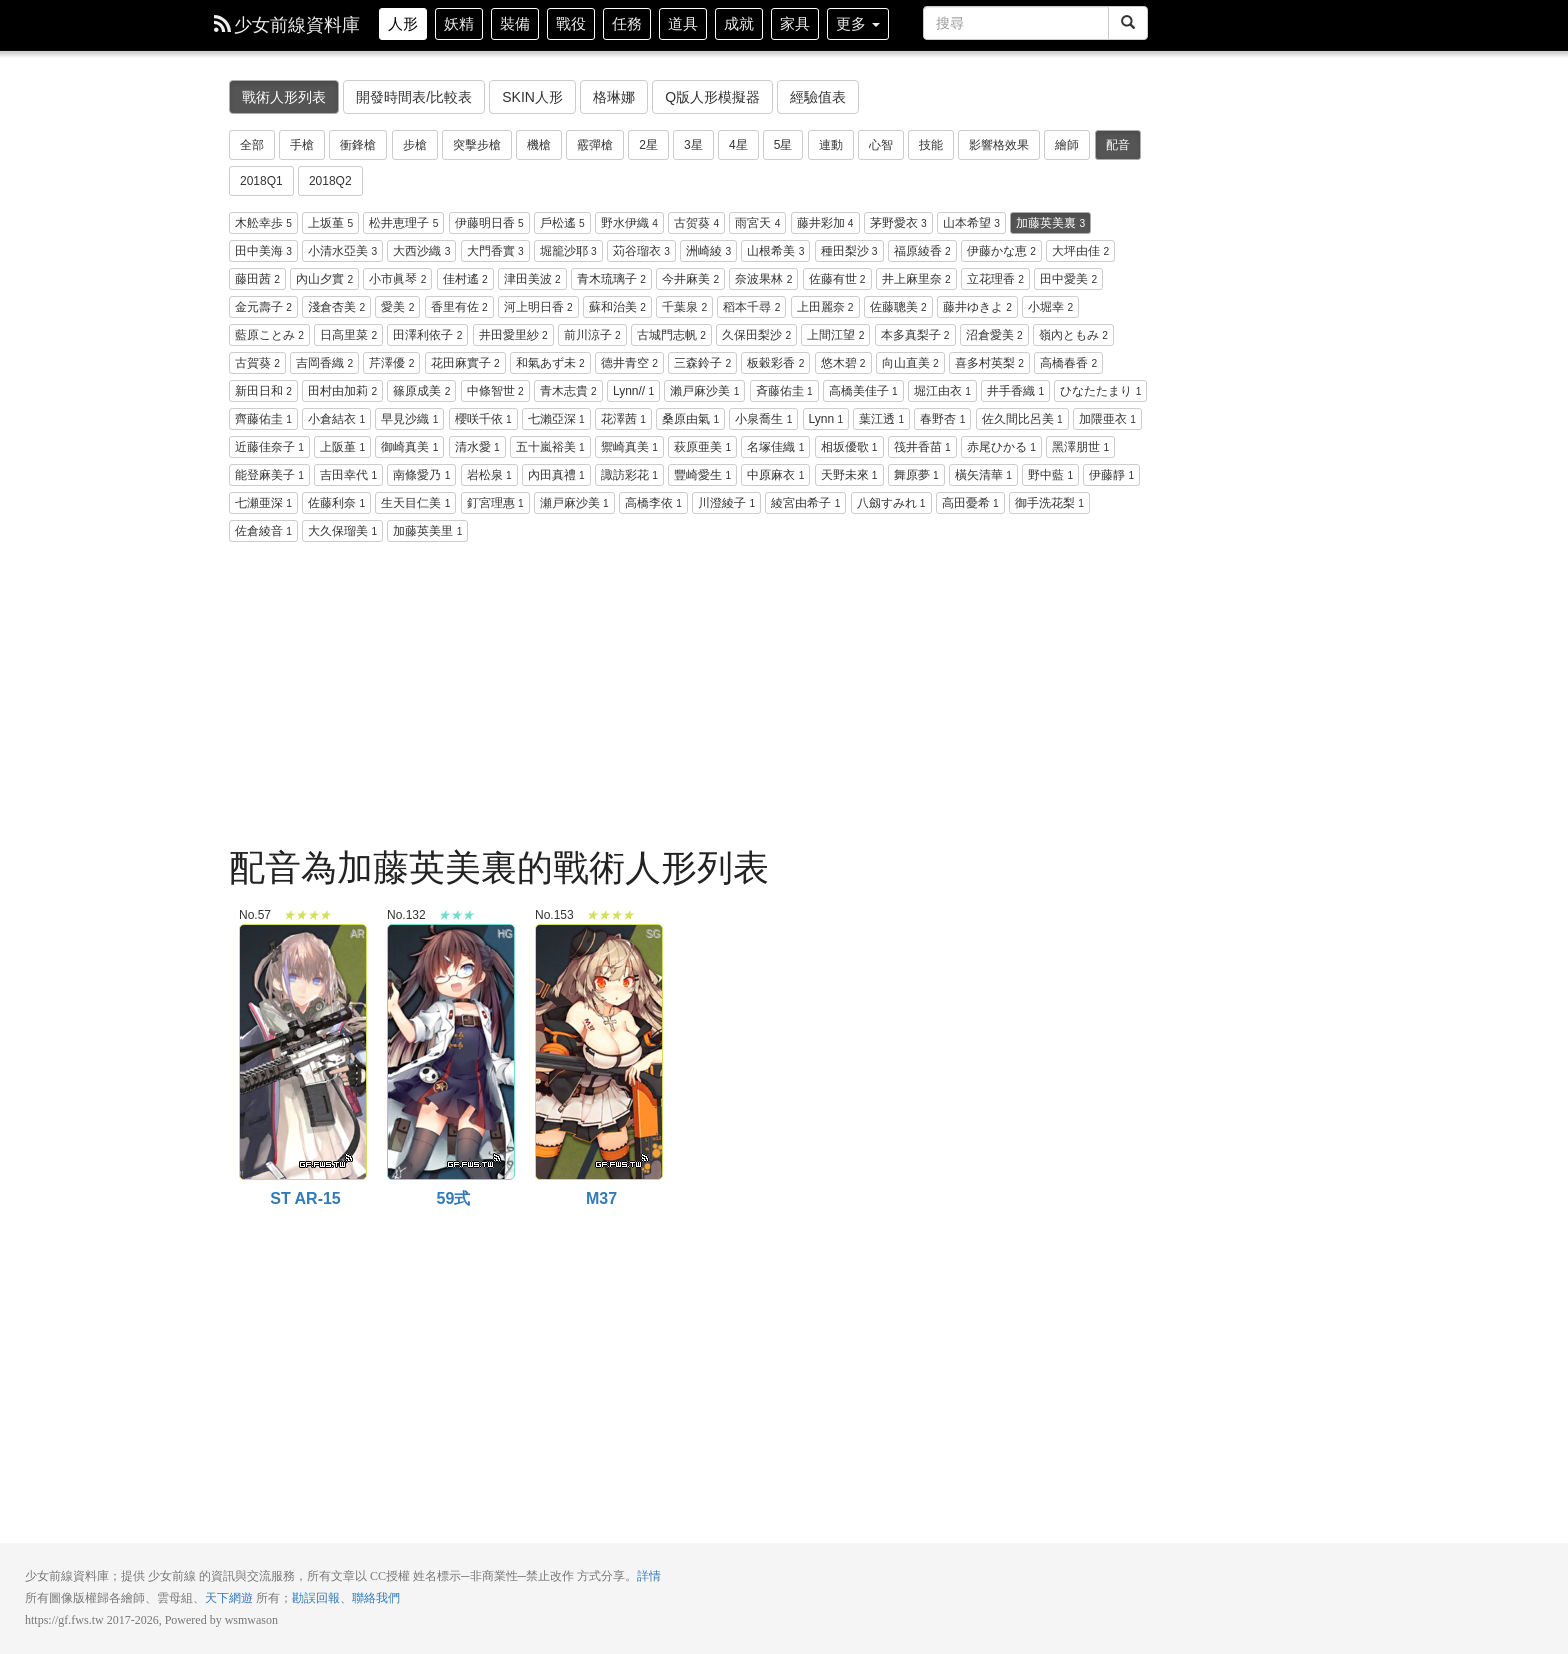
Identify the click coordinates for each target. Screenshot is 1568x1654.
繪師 (1067, 145)
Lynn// (633, 391)
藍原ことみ (269, 335)
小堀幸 (1050, 307)
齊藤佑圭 (263, 419)
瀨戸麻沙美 (704, 391)
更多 (858, 23)
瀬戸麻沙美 (574, 503)
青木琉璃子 (611, 279)
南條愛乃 (421, 475)
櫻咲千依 (483, 419)
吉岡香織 (324, 363)
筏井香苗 (922, 447)
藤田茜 (257, 279)
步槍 (415, 145)
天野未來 (849, 475)
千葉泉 (684, 307)
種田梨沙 (849, 251)
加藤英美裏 (1050, 223)
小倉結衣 (336, 419)
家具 (795, 23)
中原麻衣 (775, 475)
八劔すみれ (891, 503)
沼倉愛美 (994, 335)
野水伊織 (629, 223)
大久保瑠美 (342, 531)
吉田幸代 (348, 475)
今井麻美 (690, 279)
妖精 (459, 23)
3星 (693, 145)
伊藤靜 (1111, 475)
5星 (783, 145)
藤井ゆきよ (977, 307)
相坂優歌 (849, 447)
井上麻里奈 (916, 279)
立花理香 (995, 279)
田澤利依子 (427, 335)
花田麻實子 (465, 363)
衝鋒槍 (358, 145)
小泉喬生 (763, 419)
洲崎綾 (708, 251)
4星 (738, 145)
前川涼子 (592, 335)
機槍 (539, 145)
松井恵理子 (403, 223)
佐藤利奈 (336, 503)
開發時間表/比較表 (414, 97)
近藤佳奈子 (269, 447)
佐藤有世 (837, 279)
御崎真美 (409, 447)
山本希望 (971, 223)
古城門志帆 (671, 335)
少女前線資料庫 (287, 25)
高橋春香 (1068, 363)
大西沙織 (421, 251)
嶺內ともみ (1073, 335)
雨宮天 (757, 223)
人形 (403, 23)
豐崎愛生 (702, 475)
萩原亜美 (702, 447)
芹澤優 (391, 363)
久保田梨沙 (756, 335)
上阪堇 (342, 447)
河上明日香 (538, 307)
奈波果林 (763, 279)
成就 (739, 23)
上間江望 (835, 335)
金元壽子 (263, 307)
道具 (683, 23)
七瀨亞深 (556, 419)
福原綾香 (922, 251)
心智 (881, 145)
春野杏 (942, 419)
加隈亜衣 (1107, 419)
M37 (597, 935)
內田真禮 (556, 475)
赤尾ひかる (1001, 447)
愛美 (397, 307)
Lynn (826, 419)
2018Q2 (330, 181)
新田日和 (263, 391)
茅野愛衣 (898, 223)
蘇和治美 (617, 307)
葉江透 (881, 419)
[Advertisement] (689, 698)
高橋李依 (653, 503)
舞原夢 (916, 475)
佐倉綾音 (263, 531)
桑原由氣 (690, 419)
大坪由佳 (1080, 251)
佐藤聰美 (898, 307)
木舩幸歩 (263, 223)
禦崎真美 (629, 447)
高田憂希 (970, 503)
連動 (831, 145)
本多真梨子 (915, 335)
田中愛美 (1068, 279)
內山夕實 (324, 279)
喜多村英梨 (989, 363)
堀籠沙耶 (568, 251)
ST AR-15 (301, 935)
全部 (252, 145)
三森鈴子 (702, 363)
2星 (648, 145)
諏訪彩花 (629, 475)
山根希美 (775, 251)
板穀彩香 (775, 363)
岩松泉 (489, 475)
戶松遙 (562, 223)
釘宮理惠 (495, 503)
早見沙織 (409, 419)
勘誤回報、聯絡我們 (346, 1598)
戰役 (571, 23)
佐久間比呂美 (1022, 419)
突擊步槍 (477, 145)
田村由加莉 (342, 391)
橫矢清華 (983, 475)
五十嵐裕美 (550, 447)
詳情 (649, 1576)
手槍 (302, 145)
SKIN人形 (532, 97)
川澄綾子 (726, 503)
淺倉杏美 (336, 307)
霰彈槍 (595, 145)
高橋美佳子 (863, 391)
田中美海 (263, 251)
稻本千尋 (751, 307)
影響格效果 (999, 145)
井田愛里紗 (513, 335)
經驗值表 (818, 97)
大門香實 (495, 251)
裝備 (515, 23)
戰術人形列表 (284, 97)
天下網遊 (229, 1598)
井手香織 (1015, 391)
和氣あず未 (550, 363)
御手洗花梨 (1049, 503)
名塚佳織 (775, 447)
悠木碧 (843, 363)
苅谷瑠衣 (641, 251)
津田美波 (532, 279)
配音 (1118, 145)
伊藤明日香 (489, 223)
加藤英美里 (427, 531)
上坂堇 (330, 223)
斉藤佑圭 (784, 391)
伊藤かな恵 (1001, 251)
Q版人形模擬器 (712, 97)
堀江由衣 (942, 391)
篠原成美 (421, 391)
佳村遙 (465, 279)
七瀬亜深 (263, 503)
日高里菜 (348, 335)
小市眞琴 (397, 279)
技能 (931, 145)
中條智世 (495, 391)
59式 (449, 935)
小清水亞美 (342, 251)
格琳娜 (614, 97)
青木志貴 (568, 391)
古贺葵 (696, 223)
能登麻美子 (269, 475)
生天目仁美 (415, 503)
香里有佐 (459, 307)
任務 (627, 23)
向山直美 (910, 363)
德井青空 (629, 363)
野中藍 (1050, 475)
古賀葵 (257, 363)
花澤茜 (623, 419)
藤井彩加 (825, 223)
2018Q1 (261, 181)
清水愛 (477, 447)
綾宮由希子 (805, 503)
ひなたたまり (1100, 391)
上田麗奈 (825, 307)
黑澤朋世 (1080, 447)
